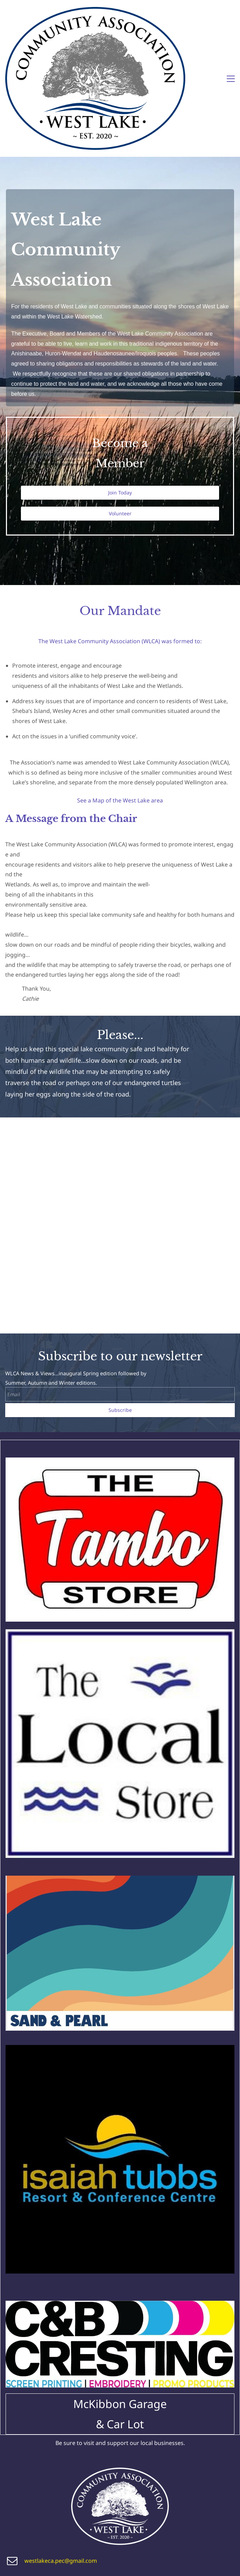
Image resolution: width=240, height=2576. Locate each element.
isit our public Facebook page (60, 2563)
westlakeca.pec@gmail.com (60, 2464)
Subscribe (120, 1313)
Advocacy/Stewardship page (173, 2520)
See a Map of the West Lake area (120, 703)
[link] (120, 1365)
